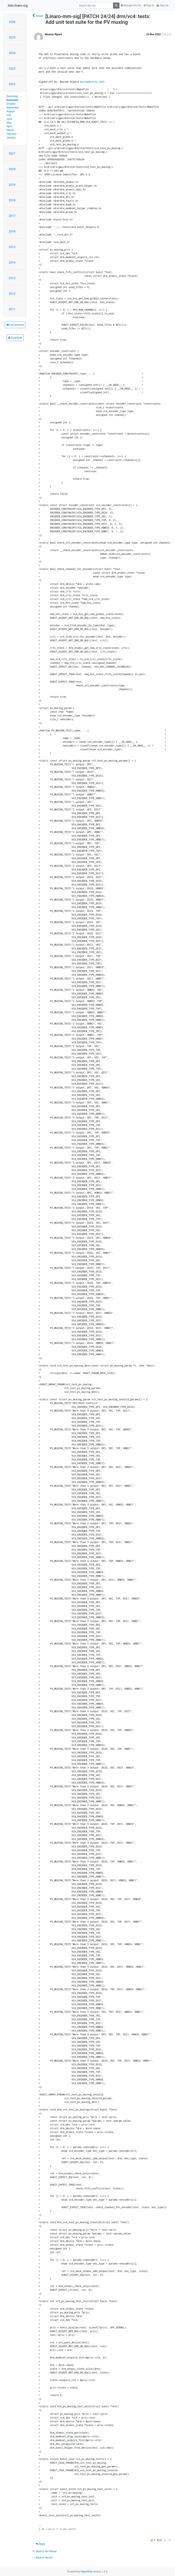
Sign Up (163, 5)
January (11, 137)
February (11, 133)
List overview (15, 324)
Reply (40, 2544)
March (10, 130)
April (9, 126)
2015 (12, 247)
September (13, 107)
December (12, 96)
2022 (12, 84)
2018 (12, 200)
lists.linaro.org (18, 5)
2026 (12, 22)
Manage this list (131, 5)
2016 (12, 231)
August (11, 111)
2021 (12, 153)
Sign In (149, 5)
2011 (12, 309)
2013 (12, 278)
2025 (12, 37)
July (9, 115)
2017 (12, 216)
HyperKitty (86, 2571)
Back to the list (42, 2557)
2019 (12, 184)
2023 (12, 68)
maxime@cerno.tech (92, 81)
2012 (12, 293)
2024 (12, 53)
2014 (12, 262)
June (9, 118)
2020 (12, 169)
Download (15, 337)
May (9, 122)
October (11, 103)
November (12, 100)
